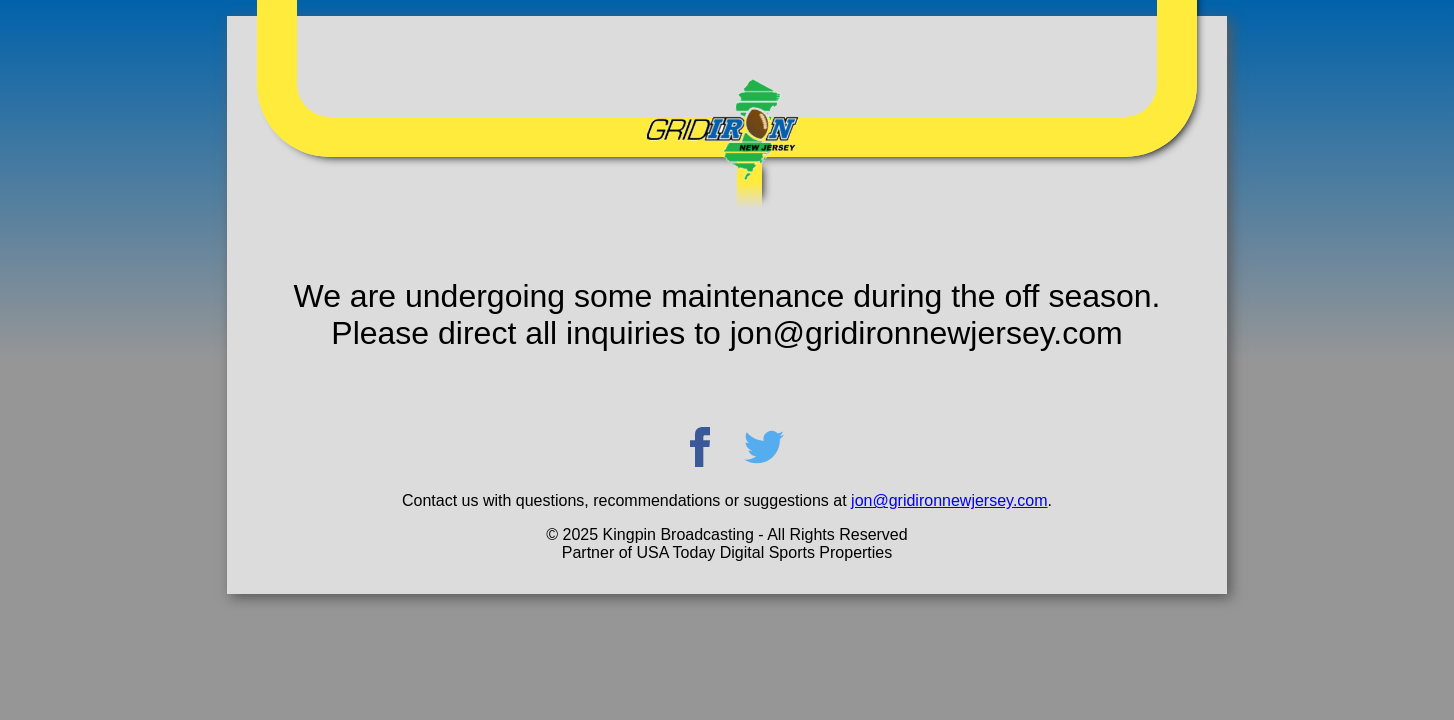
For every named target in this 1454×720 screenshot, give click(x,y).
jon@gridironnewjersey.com (949, 500)
